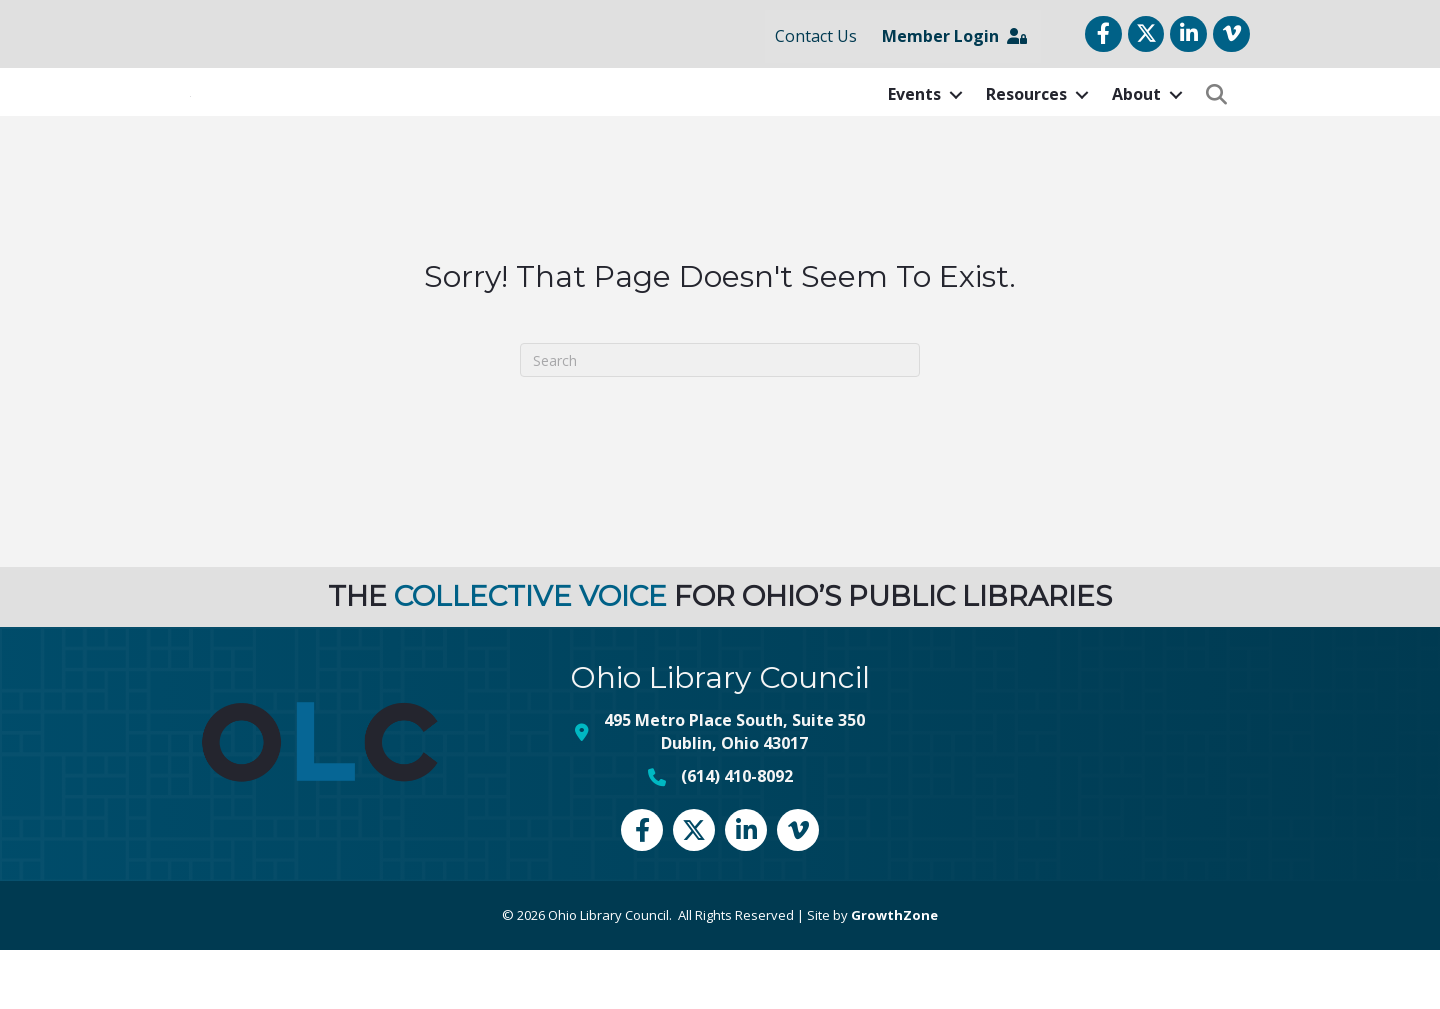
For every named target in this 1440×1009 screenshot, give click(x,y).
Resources (1026, 124)
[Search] (720, 420)
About (1136, 124)
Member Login (954, 36)
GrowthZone (894, 974)
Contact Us (816, 36)
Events (914, 124)
